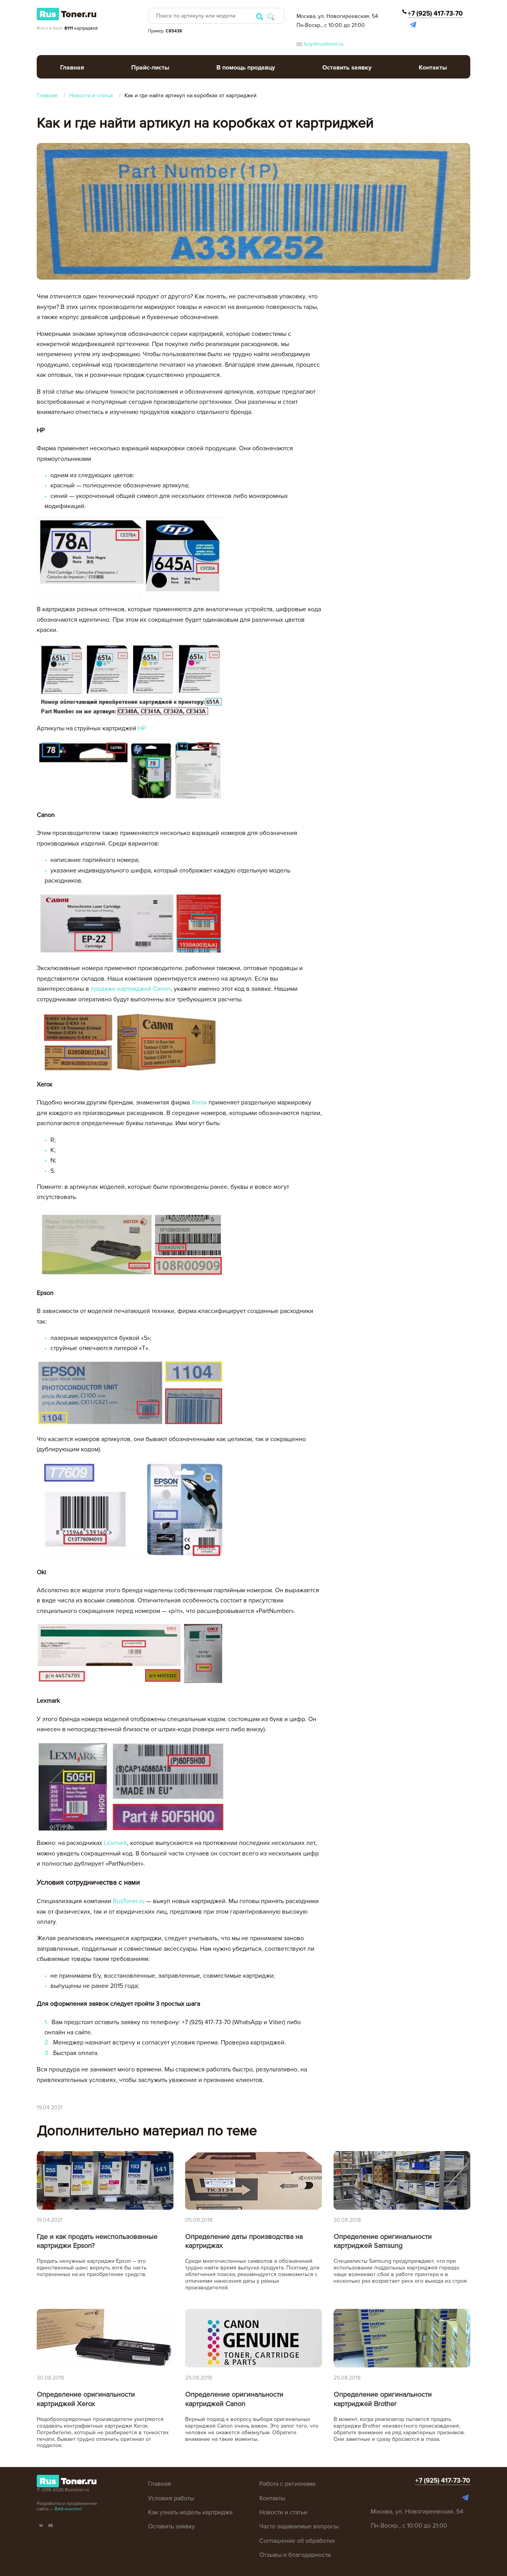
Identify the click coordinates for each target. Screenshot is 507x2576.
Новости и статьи (283, 2512)
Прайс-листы (150, 67)
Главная (72, 67)
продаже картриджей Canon (131, 989)
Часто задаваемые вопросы (298, 2526)
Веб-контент (68, 2509)
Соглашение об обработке (297, 2541)
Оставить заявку (346, 67)
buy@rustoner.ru (320, 44)
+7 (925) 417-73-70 (435, 13)
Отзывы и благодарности (295, 2555)
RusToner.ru (129, 1901)
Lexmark (115, 1843)
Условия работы (171, 2498)
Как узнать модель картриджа (190, 2512)
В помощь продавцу (245, 67)
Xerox (199, 1102)
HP (142, 728)
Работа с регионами (287, 2484)
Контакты (433, 67)
